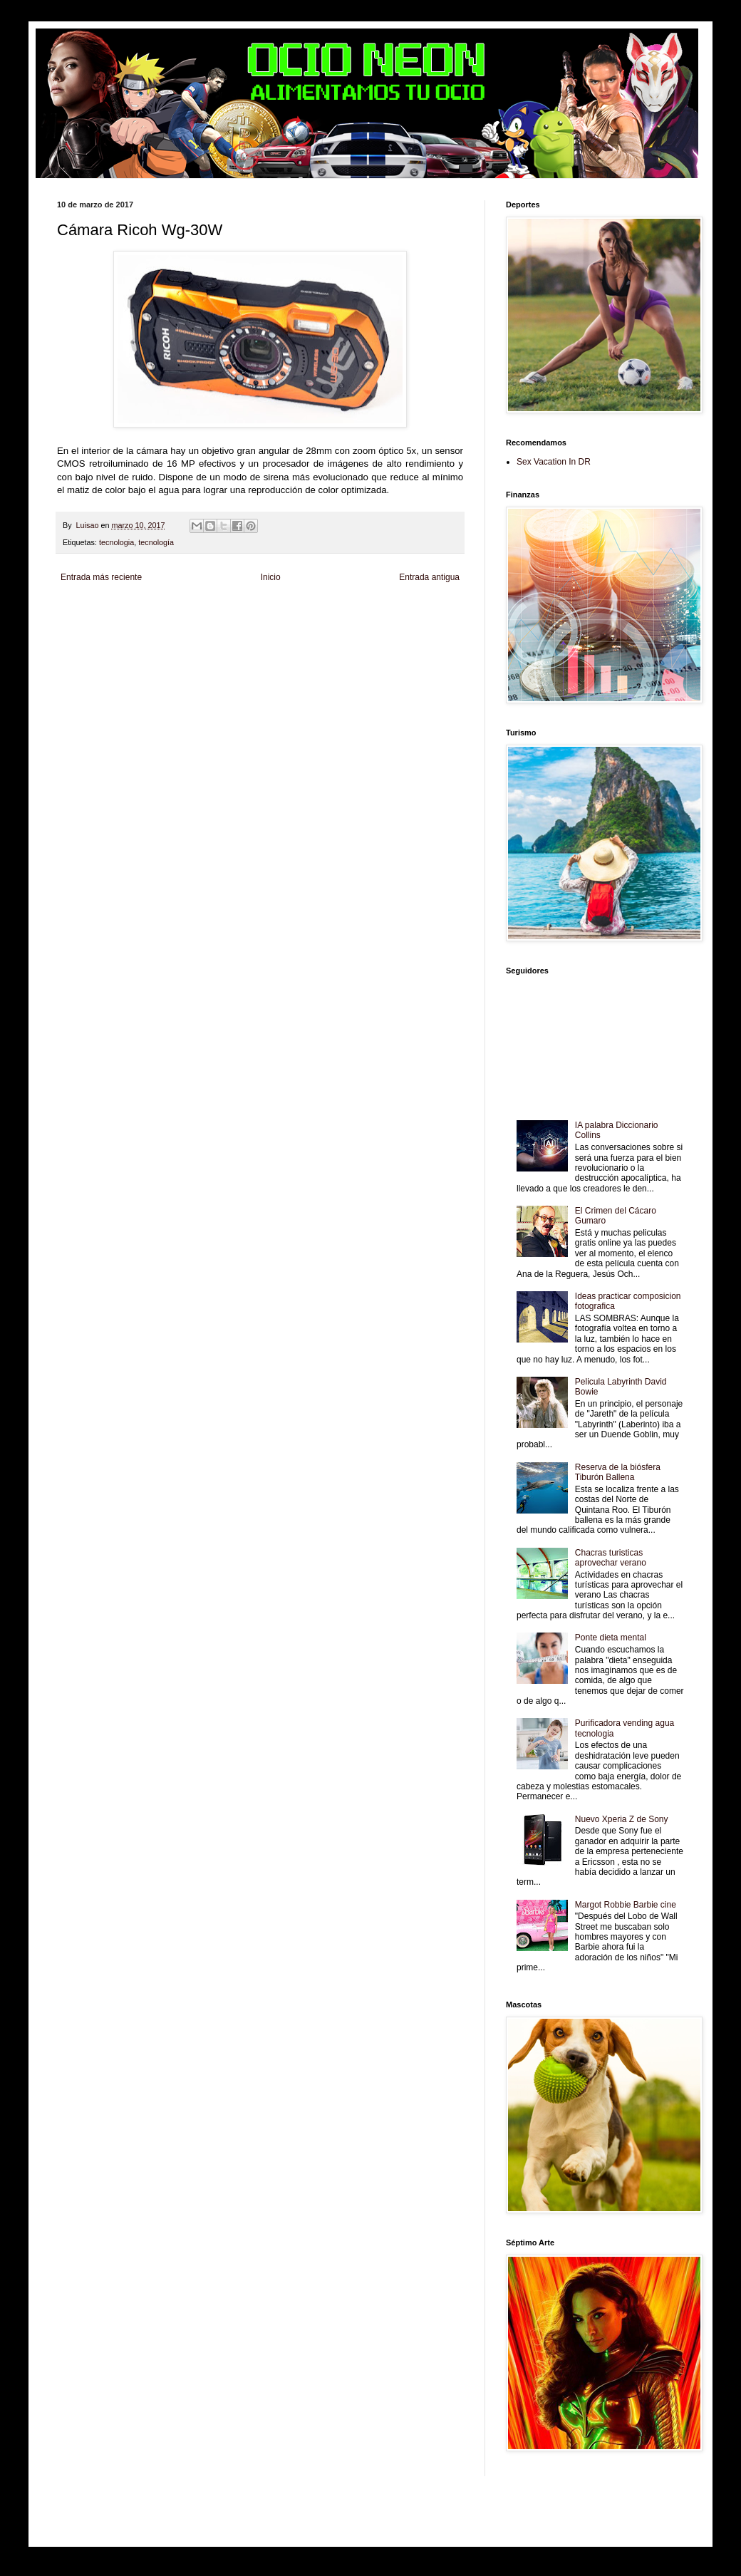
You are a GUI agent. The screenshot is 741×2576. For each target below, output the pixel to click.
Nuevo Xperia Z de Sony (621, 1819)
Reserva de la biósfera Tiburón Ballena (617, 1472)
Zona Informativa (83, 610)
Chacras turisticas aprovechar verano (610, 1558)
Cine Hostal (313, 622)
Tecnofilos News (120, 622)
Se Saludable (287, 634)
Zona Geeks (402, 610)
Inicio (271, 577)
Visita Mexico (332, 634)
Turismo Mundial (238, 634)
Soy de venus (170, 622)
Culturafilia (429, 634)
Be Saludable (134, 610)
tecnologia (116, 542)
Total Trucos (274, 622)
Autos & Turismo (412, 622)
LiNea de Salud (181, 610)
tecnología (156, 542)
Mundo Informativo (180, 634)
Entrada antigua (429, 577)
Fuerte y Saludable (223, 622)
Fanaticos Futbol (83, 634)
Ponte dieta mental (610, 1638)
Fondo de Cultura (353, 610)
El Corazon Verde (382, 634)
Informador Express (238, 610)
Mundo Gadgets (359, 622)
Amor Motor (75, 647)
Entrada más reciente (101, 577)
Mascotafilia (131, 634)
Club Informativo (297, 610)
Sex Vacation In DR (554, 462)
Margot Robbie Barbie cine (625, 1905)
